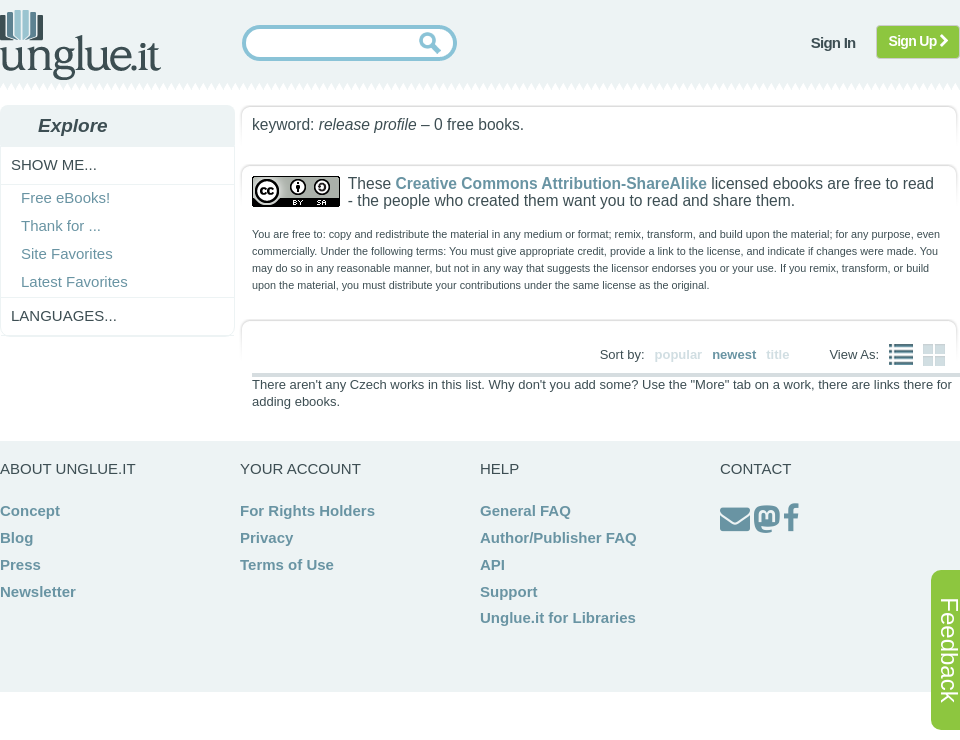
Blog (16, 537)
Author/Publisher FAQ (558, 537)
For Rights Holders (307, 510)
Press (20, 564)
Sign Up (918, 41)
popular (679, 354)
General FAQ (525, 510)
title (777, 354)
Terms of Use (287, 564)
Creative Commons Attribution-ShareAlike (550, 183)
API (492, 564)
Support (509, 591)
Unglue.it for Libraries (558, 617)
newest (734, 354)
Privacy (266, 537)
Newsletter (38, 591)
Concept (30, 510)
